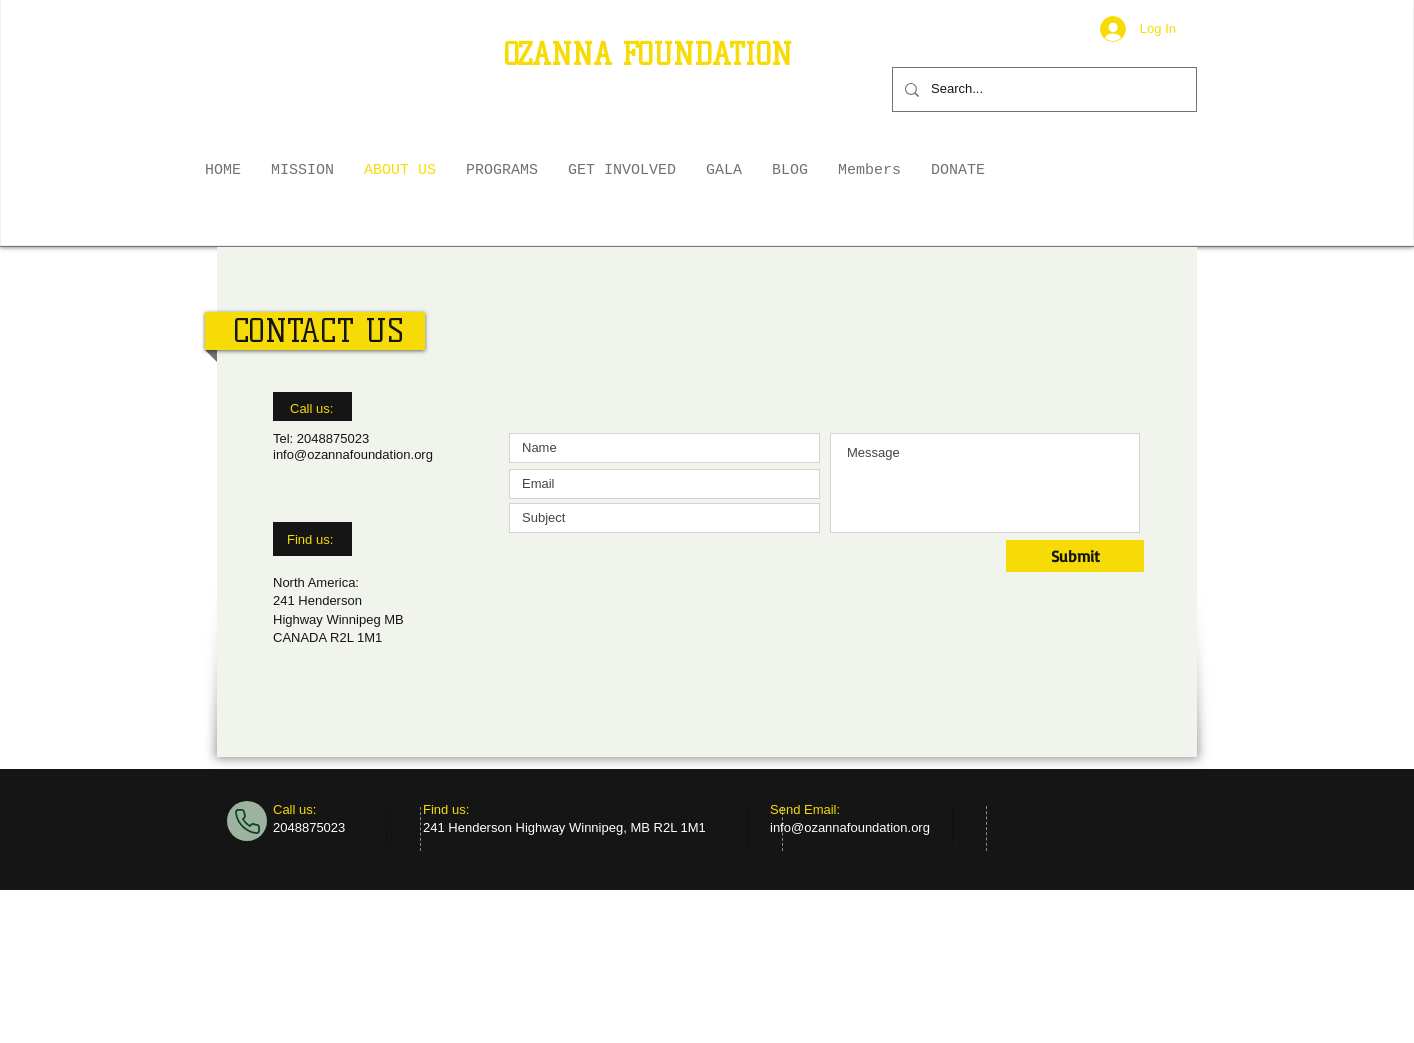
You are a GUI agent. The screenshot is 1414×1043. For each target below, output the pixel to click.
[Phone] (247, 821)
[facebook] (1136, 966)
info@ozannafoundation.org (353, 454)
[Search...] (1042, 89)
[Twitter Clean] (1068, 966)
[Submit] (1075, 556)
